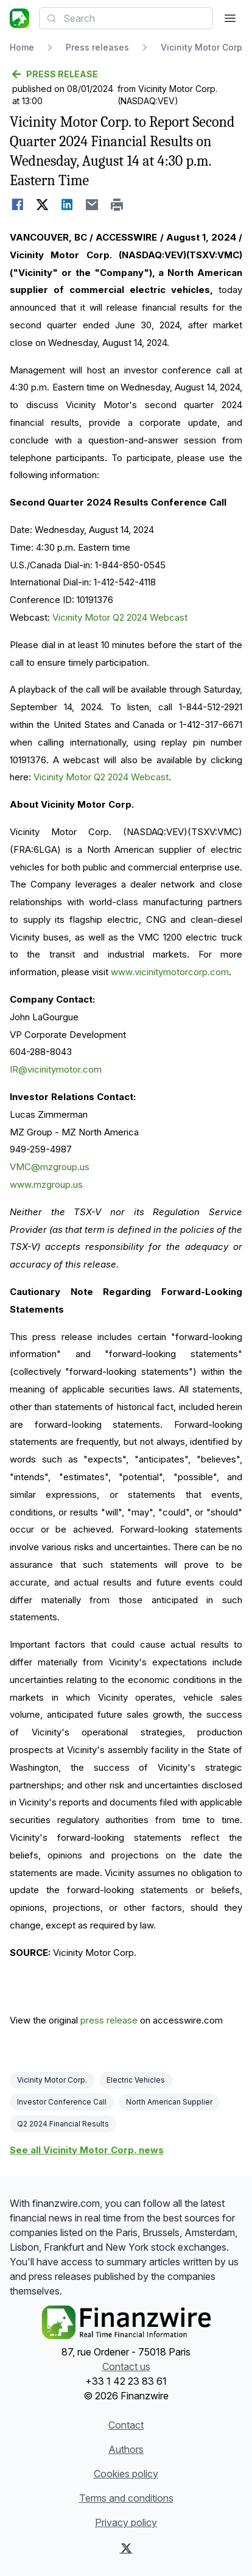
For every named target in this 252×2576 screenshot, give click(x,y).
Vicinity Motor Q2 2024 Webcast (119, 617)
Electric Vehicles (136, 2079)
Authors (126, 2449)
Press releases (97, 47)
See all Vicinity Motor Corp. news (87, 2150)
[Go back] (126, 74)
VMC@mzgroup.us (49, 1167)
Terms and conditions (126, 2498)
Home (22, 47)
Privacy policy (126, 2522)
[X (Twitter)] (126, 2548)
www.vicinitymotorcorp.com (170, 972)
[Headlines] (19, 18)
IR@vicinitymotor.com (56, 1069)
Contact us (126, 2366)
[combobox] (126, 18)
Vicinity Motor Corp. (52, 2079)
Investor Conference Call (62, 2101)
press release (109, 2020)
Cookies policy (126, 2474)
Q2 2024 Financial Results (63, 2123)
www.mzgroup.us (46, 1184)
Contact (126, 2425)
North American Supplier (169, 2101)
